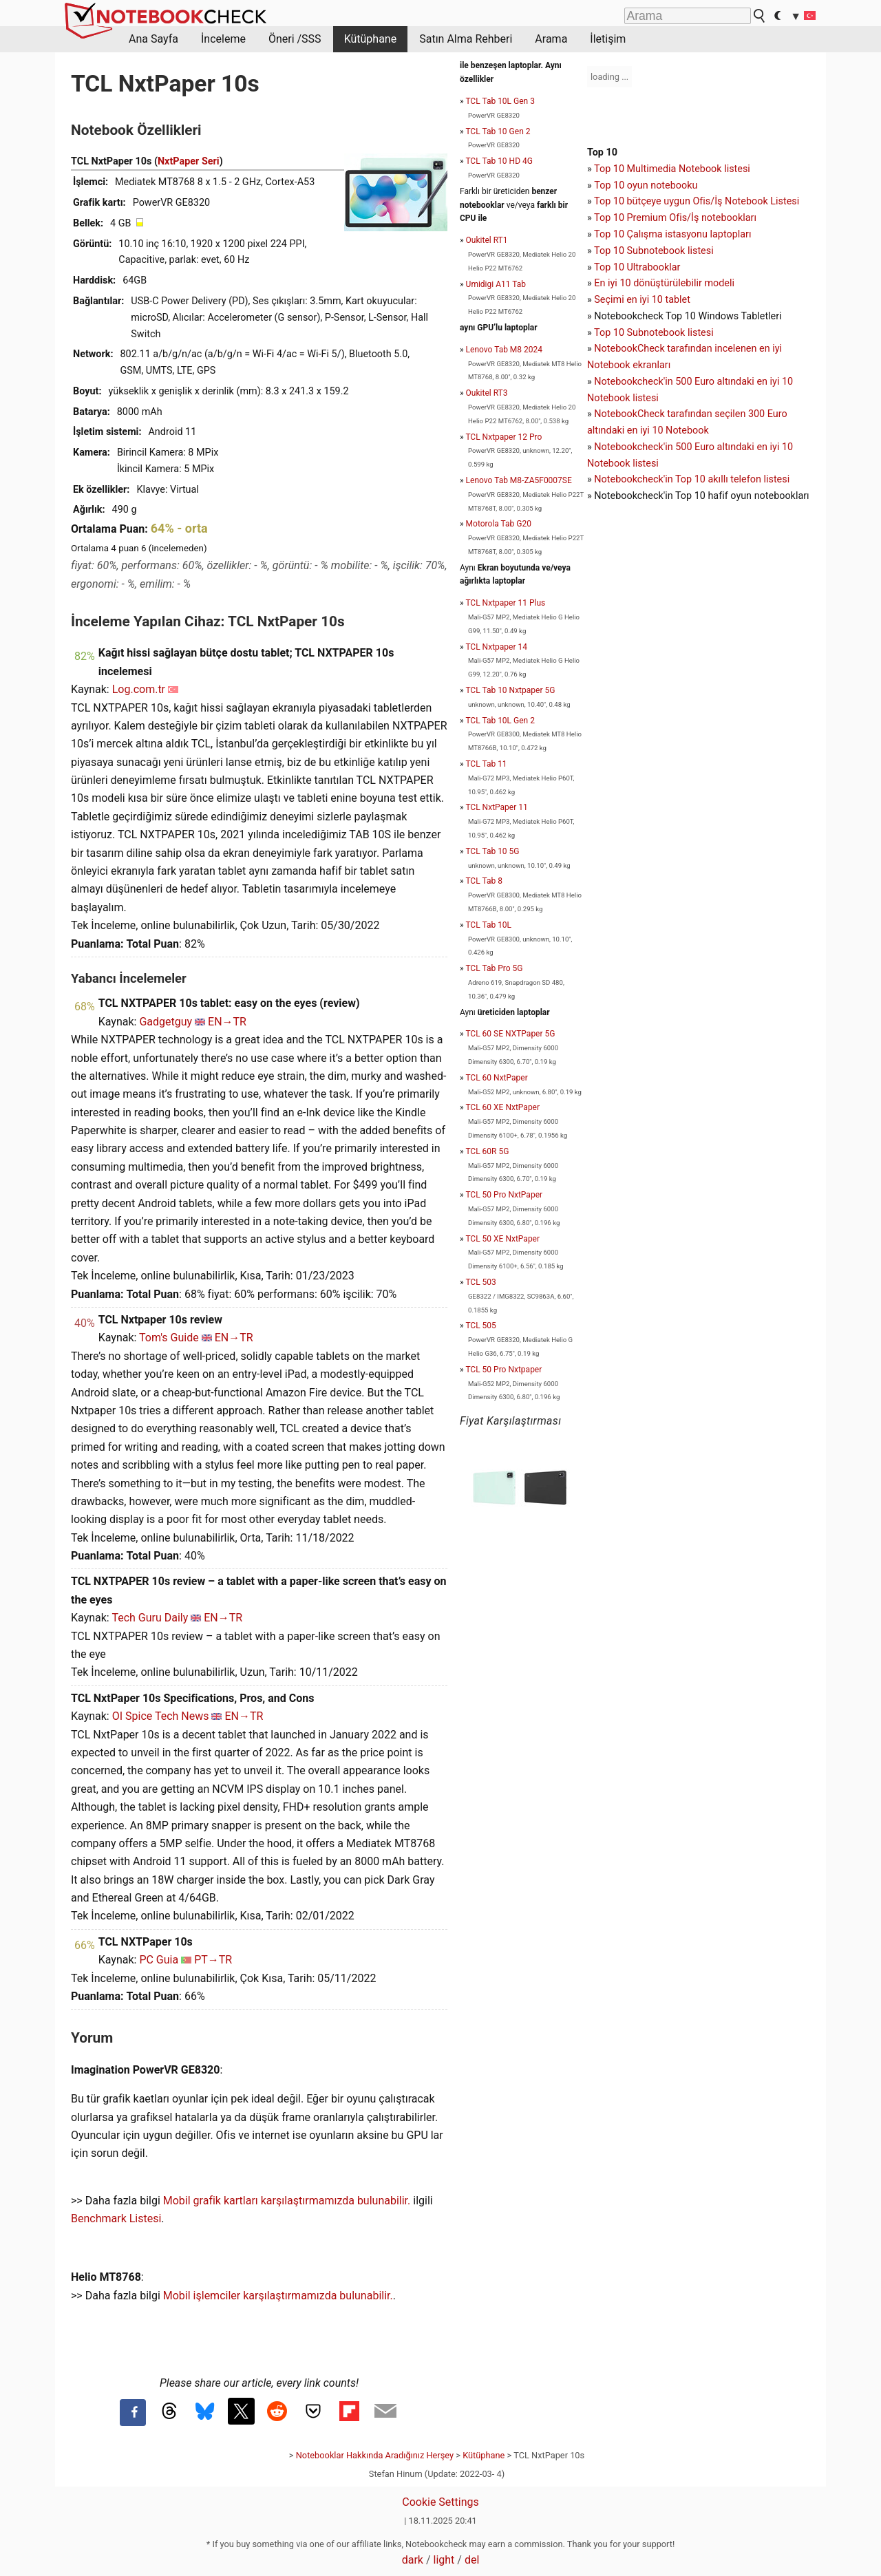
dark (412, 2559)
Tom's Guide (169, 1337)
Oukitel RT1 (487, 240)
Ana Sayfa (153, 38)
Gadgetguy (165, 1021)
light (444, 2559)
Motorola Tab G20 (498, 524)
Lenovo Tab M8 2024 (504, 349)
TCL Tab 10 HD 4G (499, 161)
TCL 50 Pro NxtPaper (503, 1195)
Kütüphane (370, 38)
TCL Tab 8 (483, 881)
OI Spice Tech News (160, 1716)
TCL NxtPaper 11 (496, 807)
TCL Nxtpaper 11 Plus (505, 603)
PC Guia (158, 1959)
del (472, 2559)
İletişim (608, 38)
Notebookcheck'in (634, 447)
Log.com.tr (138, 689)
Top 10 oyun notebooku (645, 185)
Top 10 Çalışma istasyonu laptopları (672, 234)
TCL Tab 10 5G (492, 851)
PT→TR (213, 1959)
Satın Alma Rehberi (465, 38)
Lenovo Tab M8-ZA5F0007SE (519, 480)
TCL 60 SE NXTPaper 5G (510, 1034)
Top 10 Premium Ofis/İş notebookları (675, 218)
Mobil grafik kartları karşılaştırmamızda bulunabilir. (287, 2200)
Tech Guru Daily (150, 1617)
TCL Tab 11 (486, 764)
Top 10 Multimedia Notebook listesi (672, 169)
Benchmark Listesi (116, 2218)
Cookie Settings (440, 2502)
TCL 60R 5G (487, 1151)
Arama (551, 38)
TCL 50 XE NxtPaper (502, 1239)
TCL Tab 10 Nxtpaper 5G (510, 690)
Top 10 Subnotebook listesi (654, 251)
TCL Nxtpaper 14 (496, 647)
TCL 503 (480, 1282)
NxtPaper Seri (189, 161)
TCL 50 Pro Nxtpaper (503, 1369)
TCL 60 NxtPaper (496, 1078)
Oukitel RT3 (487, 393)
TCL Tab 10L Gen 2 (500, 720)
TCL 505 (480, 1325)
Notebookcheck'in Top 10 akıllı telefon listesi (691, 479)
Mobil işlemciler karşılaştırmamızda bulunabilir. (278, 2295)
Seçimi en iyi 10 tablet (642, 300)
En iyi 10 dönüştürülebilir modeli (664, 283)
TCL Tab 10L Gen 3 (500, 101)
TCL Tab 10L (488, 925)
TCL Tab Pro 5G (493, 968)
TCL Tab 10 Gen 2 (497, 131)
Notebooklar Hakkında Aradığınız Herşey (375, 2455)
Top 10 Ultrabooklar (637, 267)
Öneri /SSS (294, 38)
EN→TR (227, 1021)
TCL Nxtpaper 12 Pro (503, 437)
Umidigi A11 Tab (496, 284)
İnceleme (223, 38)
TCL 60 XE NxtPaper (502, 1107)
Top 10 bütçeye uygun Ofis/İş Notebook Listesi (696, 201)
